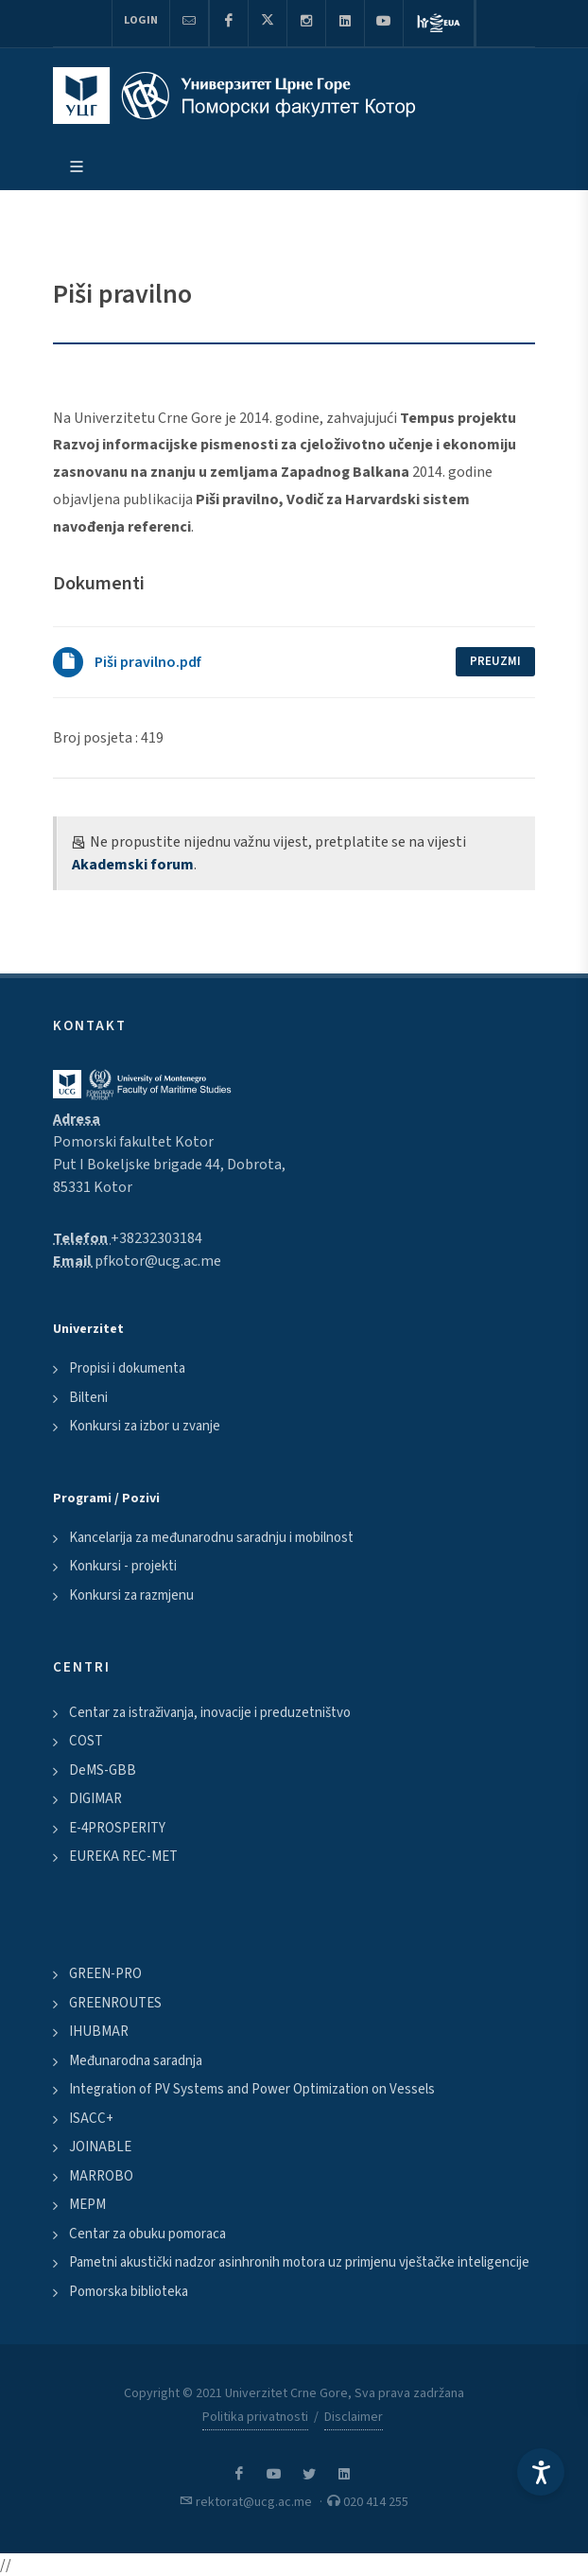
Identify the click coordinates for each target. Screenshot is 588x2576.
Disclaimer (353, 2417)
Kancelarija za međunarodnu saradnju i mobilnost (211, 1538)
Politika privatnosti (255, 2417)
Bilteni (88, 1398)
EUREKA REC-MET (123, 1856)
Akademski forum (133, 864)
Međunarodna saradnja (135, 2061)
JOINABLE (100, 2147)
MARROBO (101, 2176)
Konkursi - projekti (123, 1566)
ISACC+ (91, 2119)
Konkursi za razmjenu (131, 1595)
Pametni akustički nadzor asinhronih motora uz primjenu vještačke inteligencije (299, 2262)
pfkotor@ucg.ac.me (158, 1261)
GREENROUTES (115, 2003)
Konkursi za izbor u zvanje (144, 1426)
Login (141, 20)
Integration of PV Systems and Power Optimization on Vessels (252, 2089)
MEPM (87, 2205)
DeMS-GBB (102, 1770)
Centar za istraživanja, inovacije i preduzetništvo (210, 1713)
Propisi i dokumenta (127, 1368)
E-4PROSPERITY (117, 1828)
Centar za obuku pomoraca (147, 2234)
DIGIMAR (95, 1799)
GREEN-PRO (105, 1974)
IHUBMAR (99, 2032)
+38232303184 (156, 1238)
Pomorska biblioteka (128, 2292)
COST (86, 1741)
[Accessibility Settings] (540, 2472)
